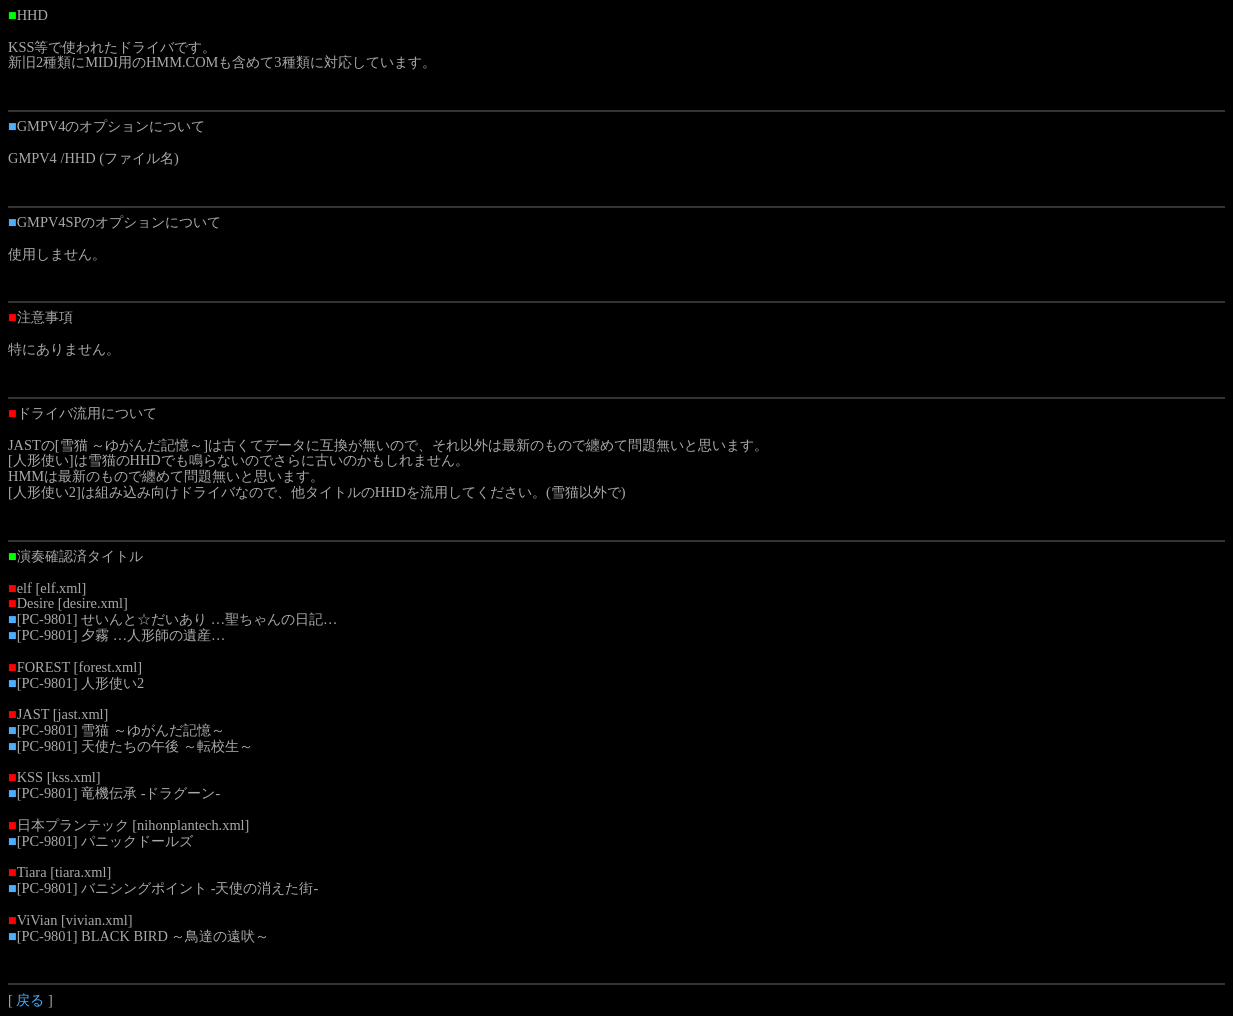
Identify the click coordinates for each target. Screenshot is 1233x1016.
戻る (30, 1000)
